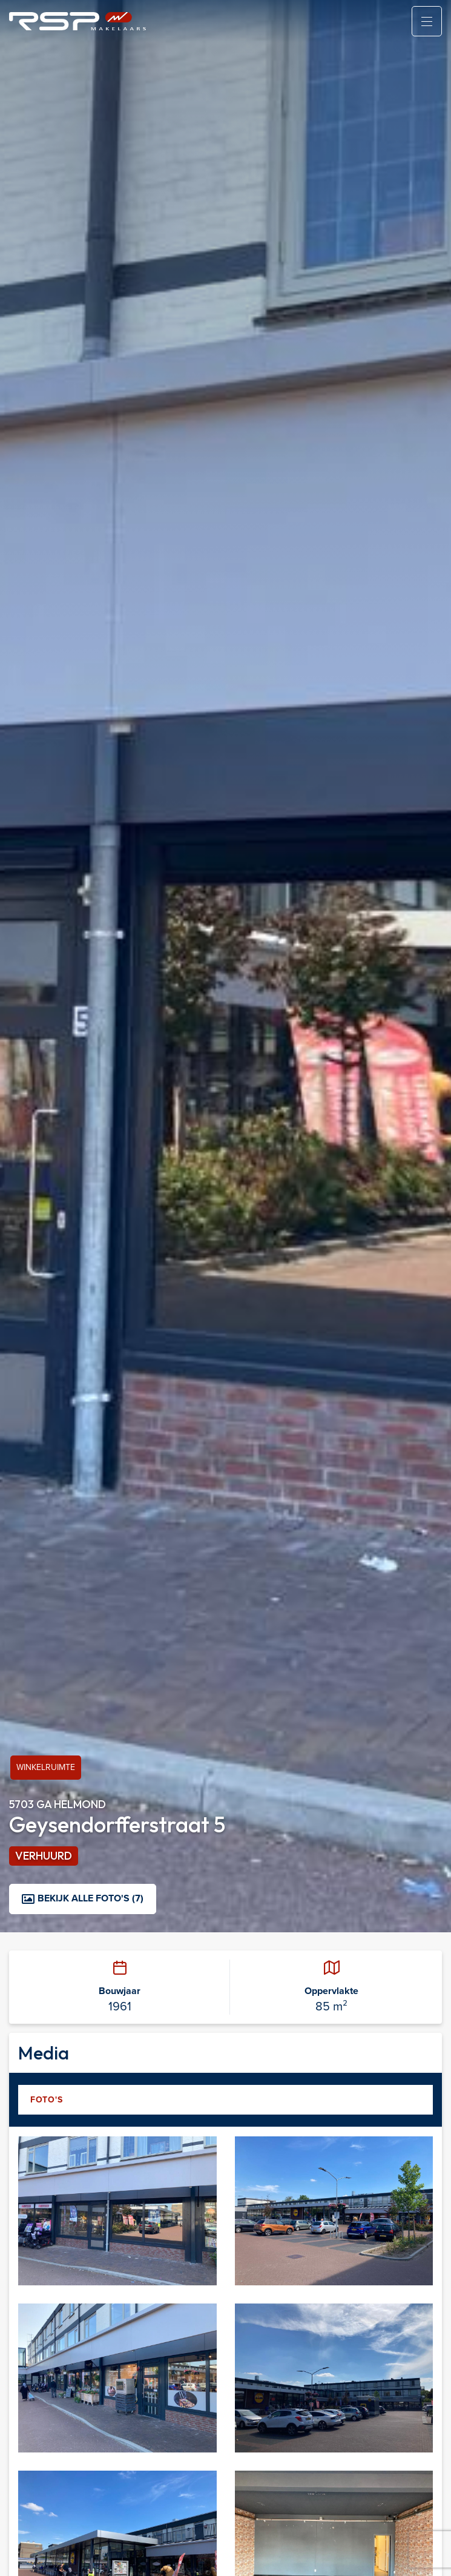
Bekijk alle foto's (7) (82, 1898)
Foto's (46, 2099)
